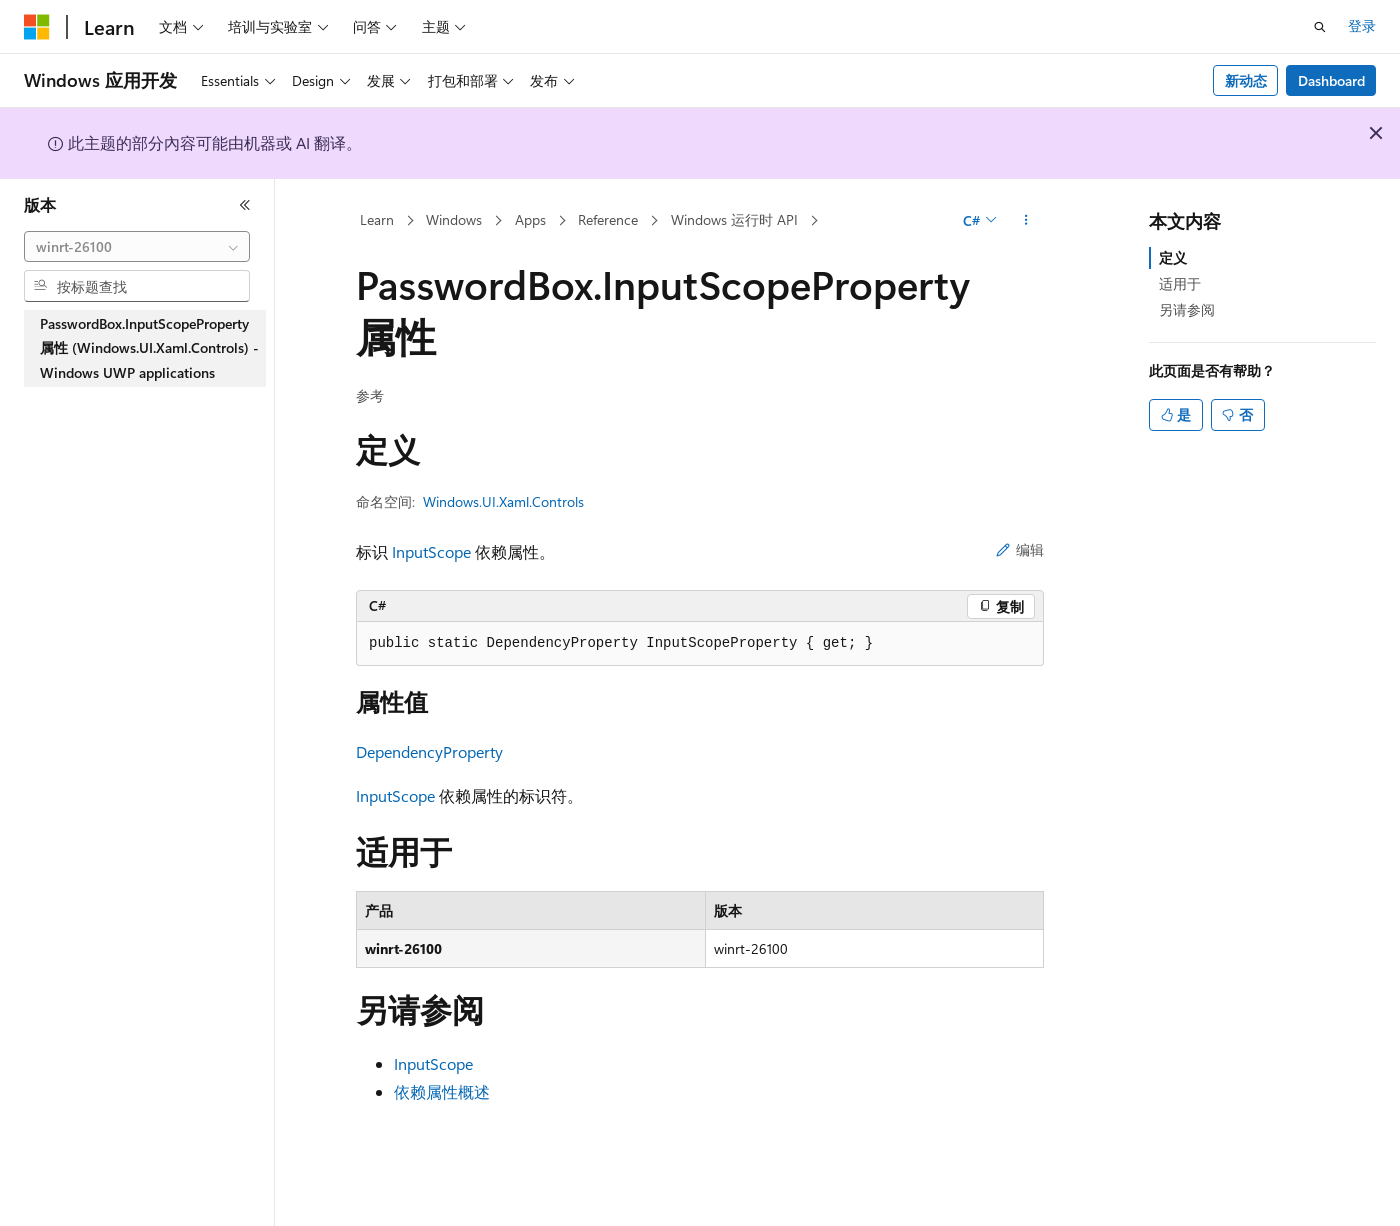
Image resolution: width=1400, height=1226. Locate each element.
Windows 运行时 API (734, 219)
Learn (377, 219)
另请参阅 (1187, 309)
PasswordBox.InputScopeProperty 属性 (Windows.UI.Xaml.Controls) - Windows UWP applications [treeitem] (149, 348)
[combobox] (137, 247)
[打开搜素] (1320, 27)
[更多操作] (1026, 221)
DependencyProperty (429, 751)
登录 (1362, 25)
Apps (530, 219)
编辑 (1020, 549)
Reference (608, 219)
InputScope (431, 551)
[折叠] (245, 205)
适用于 (1180, 283)
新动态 (1246, 80)
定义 (1173, 257)
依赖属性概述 (442, 1091)
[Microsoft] (37, 27)
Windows (454, 219)
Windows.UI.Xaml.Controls (503, 501)
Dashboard (1331, 80)
